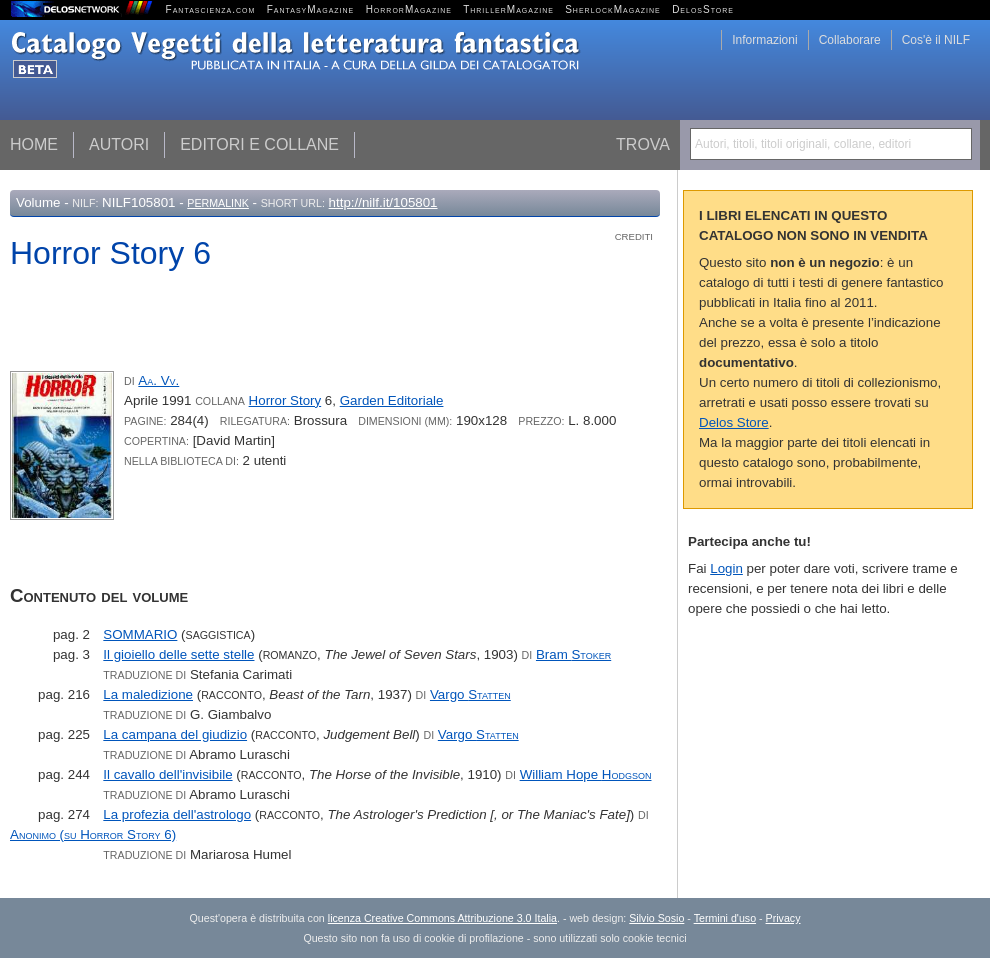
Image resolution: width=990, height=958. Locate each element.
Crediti (634, 236)
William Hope (586, 774)
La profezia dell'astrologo (177, 814)
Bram (573, 654)
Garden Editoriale (392, 400)
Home (34, 144)
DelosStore (703, 9)
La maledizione (148, 694)
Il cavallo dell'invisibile (167, 774)
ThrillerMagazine (508, 9)
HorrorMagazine (409, 9)
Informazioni (764, 40)
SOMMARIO (140, 634)
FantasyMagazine (311, 9)
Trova (643, 144)
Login (726, 568)
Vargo (470, 694)
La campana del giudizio (175, 734)
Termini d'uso (725, 918)
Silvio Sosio (656, 918)
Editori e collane (259, 144)
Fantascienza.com (211, 9)
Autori (119, 144)
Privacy (783, 918)
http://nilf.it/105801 (383, 202)
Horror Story (285, 400)
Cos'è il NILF (936, 40)
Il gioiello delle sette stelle (178, 654)
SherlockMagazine (613, 9)
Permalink (218, 203)
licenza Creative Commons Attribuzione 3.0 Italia (442, 918)
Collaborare (850, 40)
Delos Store (734, 422)
